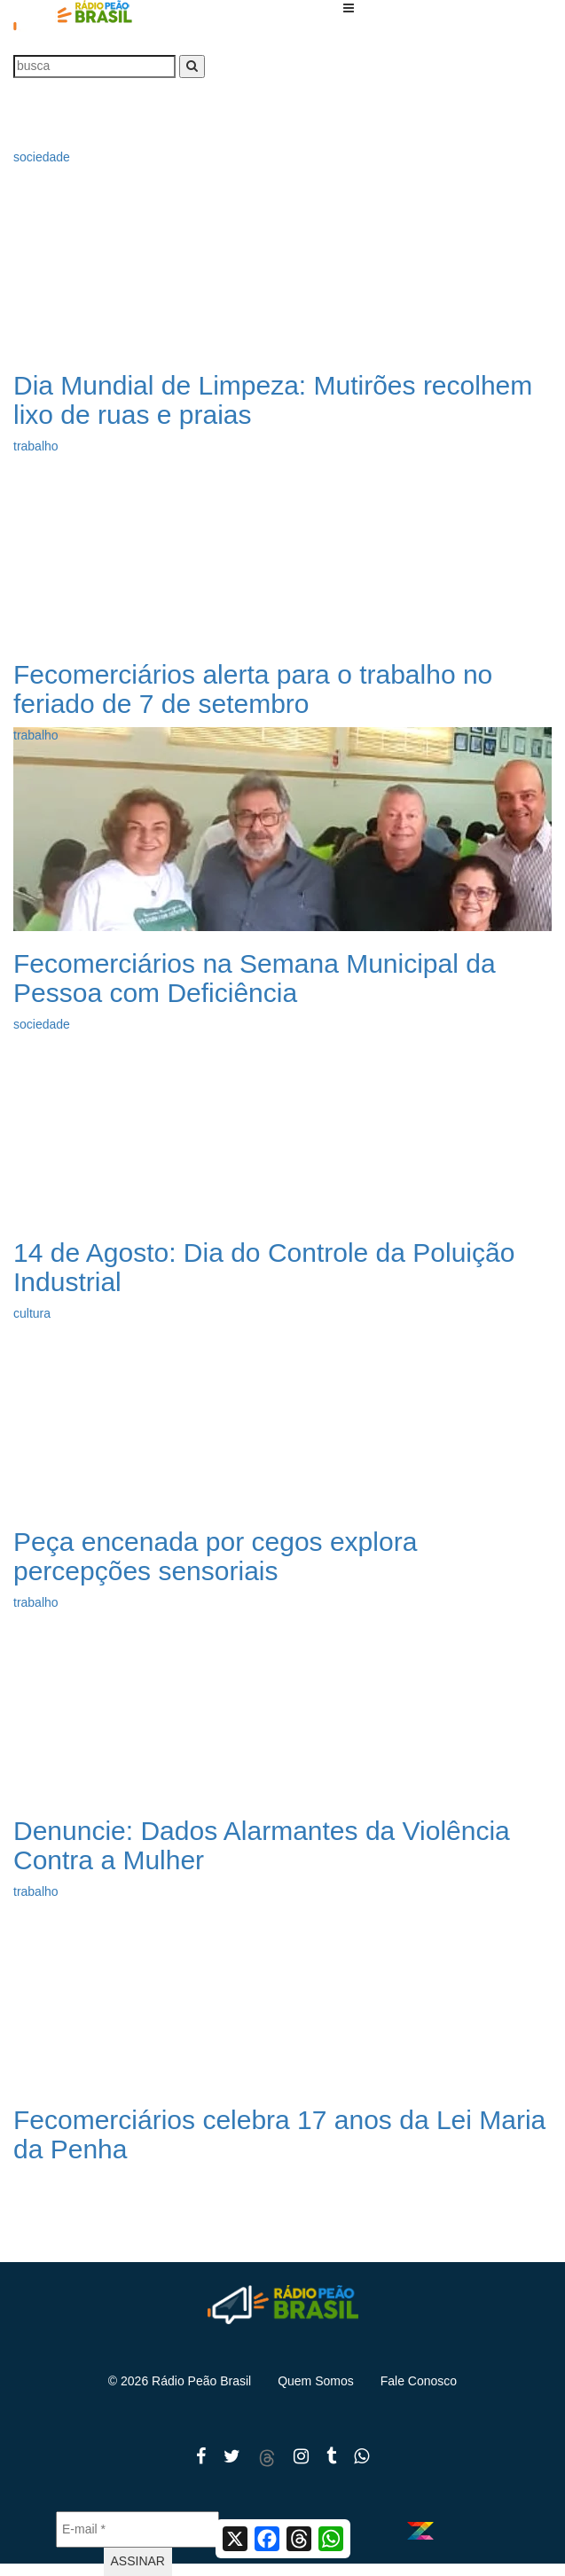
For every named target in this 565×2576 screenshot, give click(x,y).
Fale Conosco (419, 2381)
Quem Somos (316, 2381)
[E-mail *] (137, 2529)
